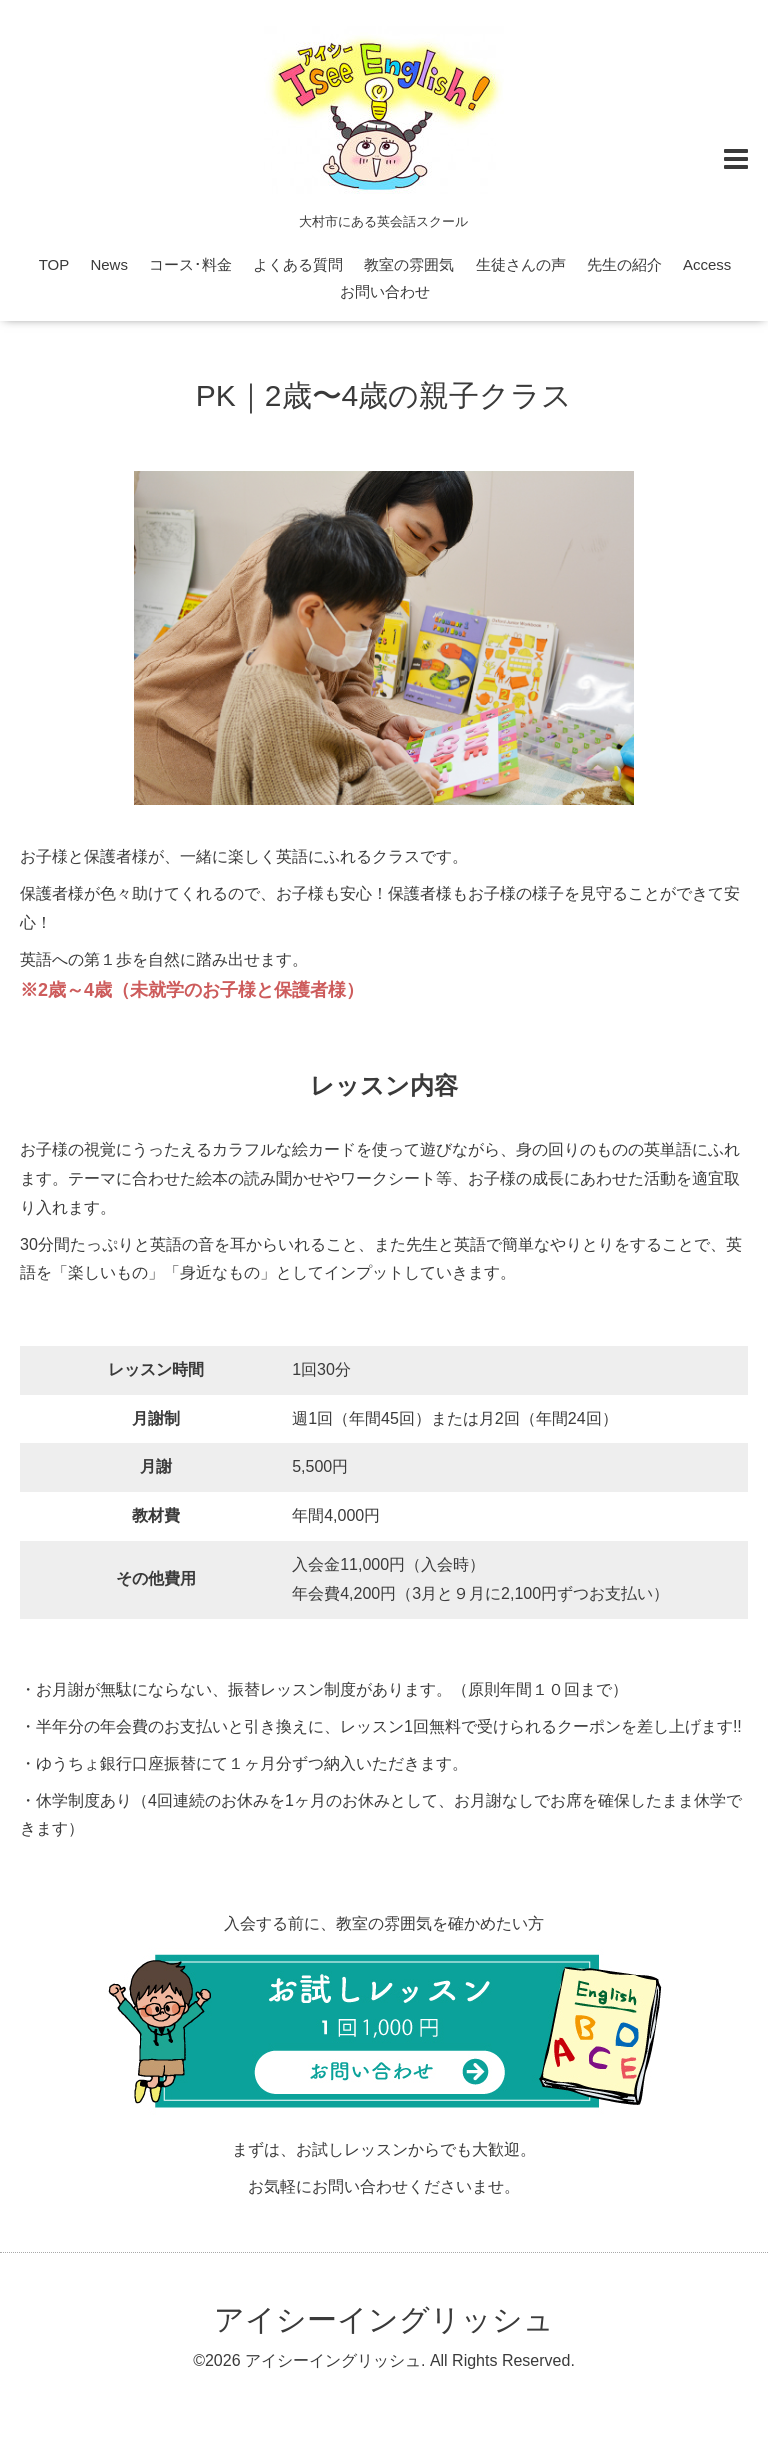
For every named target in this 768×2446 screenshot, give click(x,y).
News (109, 264)
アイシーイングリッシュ (384, 2319)
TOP (54, 264)
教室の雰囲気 (409, 264)
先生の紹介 (624, 264)
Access (707, 264)
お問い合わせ (385, 291)
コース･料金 (190, 264)
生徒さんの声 (521, 264)
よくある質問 (298, 264)
